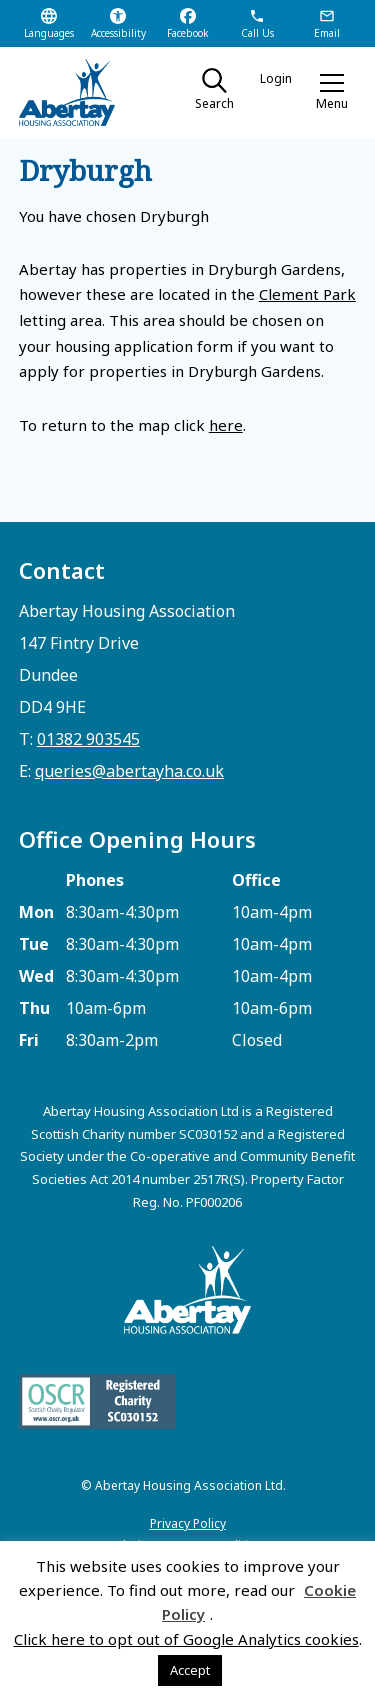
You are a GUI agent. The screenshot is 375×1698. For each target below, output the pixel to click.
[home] (84, 92)
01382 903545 (88, 739)
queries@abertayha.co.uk (129, 771)
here (226, 425)
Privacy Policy (188, 1523)
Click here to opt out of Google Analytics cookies (186, 1639)
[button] (332, 92)
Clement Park (307, 294)
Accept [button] (190, 1670)
